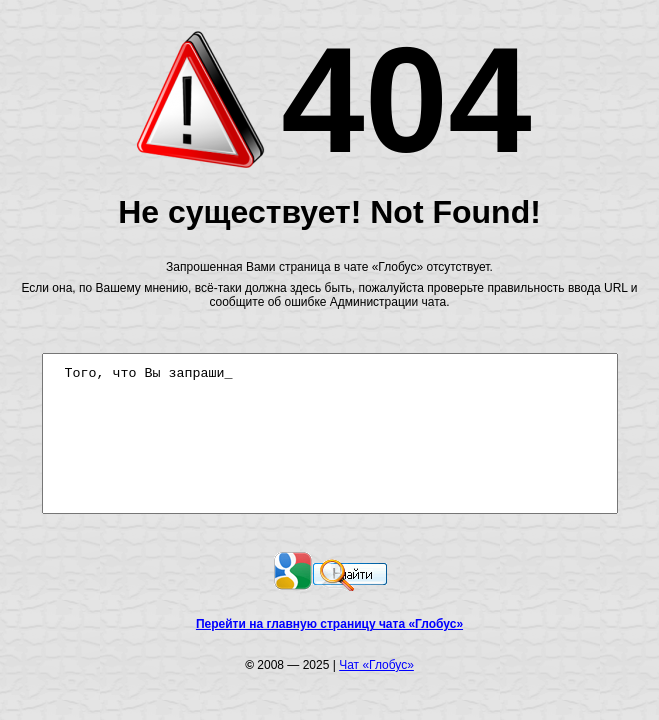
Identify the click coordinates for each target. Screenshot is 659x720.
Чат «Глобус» (380, 666)
